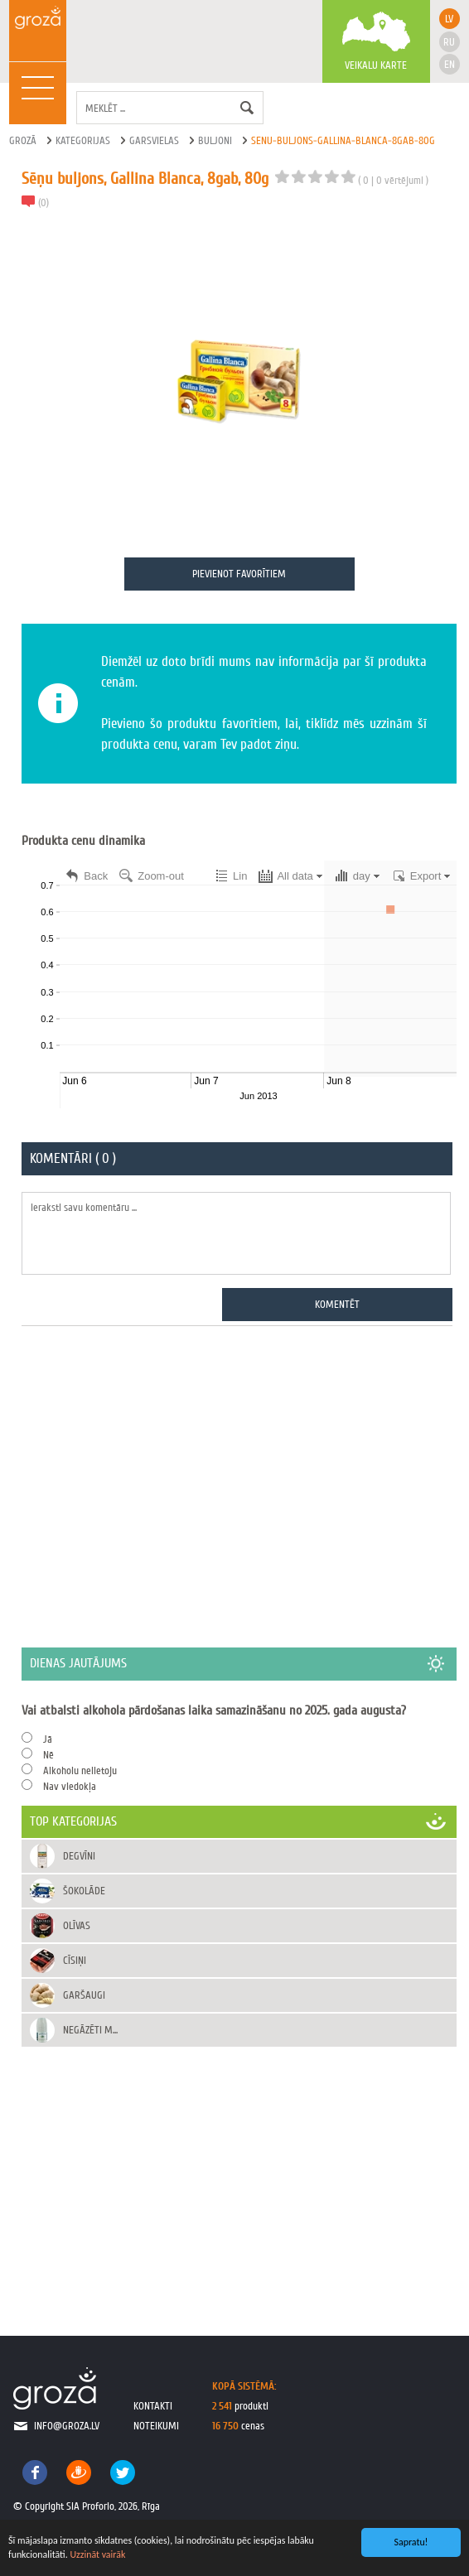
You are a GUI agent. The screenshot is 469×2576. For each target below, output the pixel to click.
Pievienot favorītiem (239, 573)
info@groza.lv (66, 2425)
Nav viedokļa (69, 1786)
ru (449, 42)
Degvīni (79, 1856)
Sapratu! (411, 2542)
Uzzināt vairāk (97, 2554)
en (449, 64)
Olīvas (76, 1925)
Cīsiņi (74, 1960)
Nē (48, 1755)
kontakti (152, 2406)
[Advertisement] (239, 1486)
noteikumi (156, 2425)
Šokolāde (84, 1890)
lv (449, 18)
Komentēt (337, 1304)
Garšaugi (84, 1995)
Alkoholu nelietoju (80, 1770)
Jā (47, 1739)
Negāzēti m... (90, 2030)
